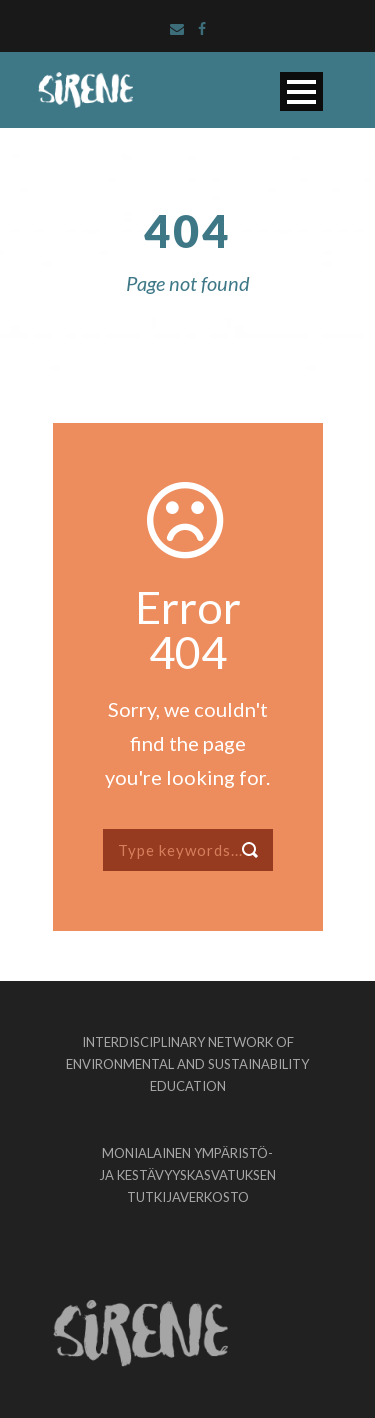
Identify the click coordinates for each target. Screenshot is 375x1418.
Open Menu (301, 91)
